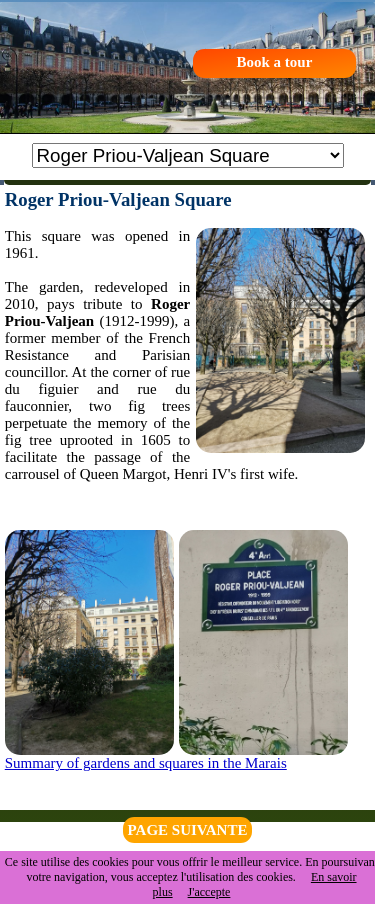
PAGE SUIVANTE (188, 830)
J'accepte (209, 892)
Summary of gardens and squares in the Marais (146, 763)
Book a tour (274, 62)
